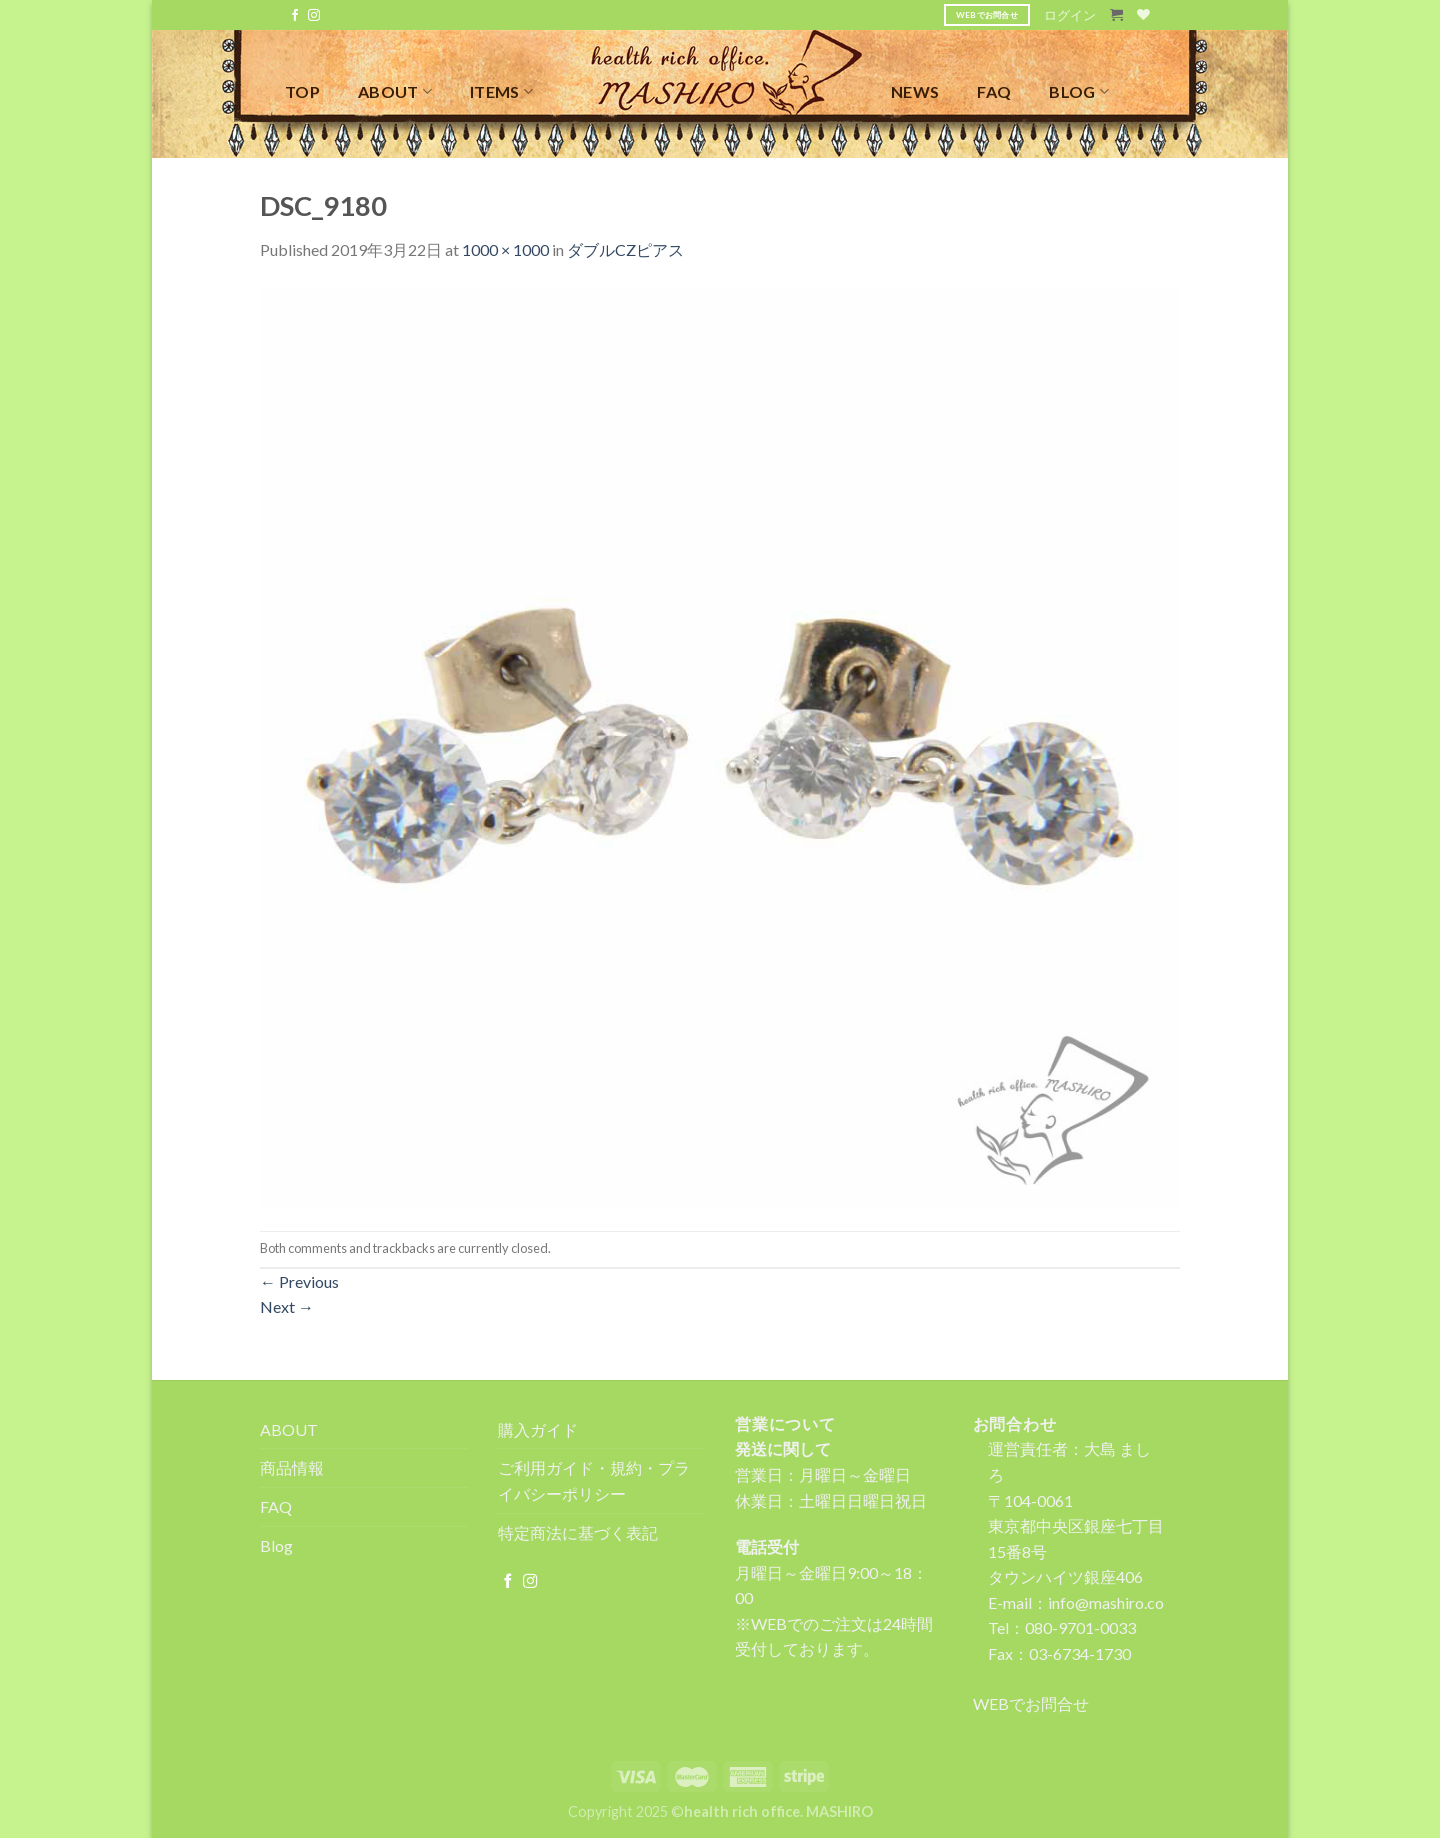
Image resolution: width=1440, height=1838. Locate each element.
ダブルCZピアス (625, 249)
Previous (299, 1281)
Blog (276, 1545)
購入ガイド (538, 1429)
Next (287, 1306)
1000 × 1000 (505, 249)
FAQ (994, 91)
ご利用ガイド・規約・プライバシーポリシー (594, 1480)
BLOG (1079, 91)
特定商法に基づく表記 (578, 1532)
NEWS (915, 91)
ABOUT (395, 91)
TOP (302, 91)
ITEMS (501, 91)
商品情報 (292, 1467)
